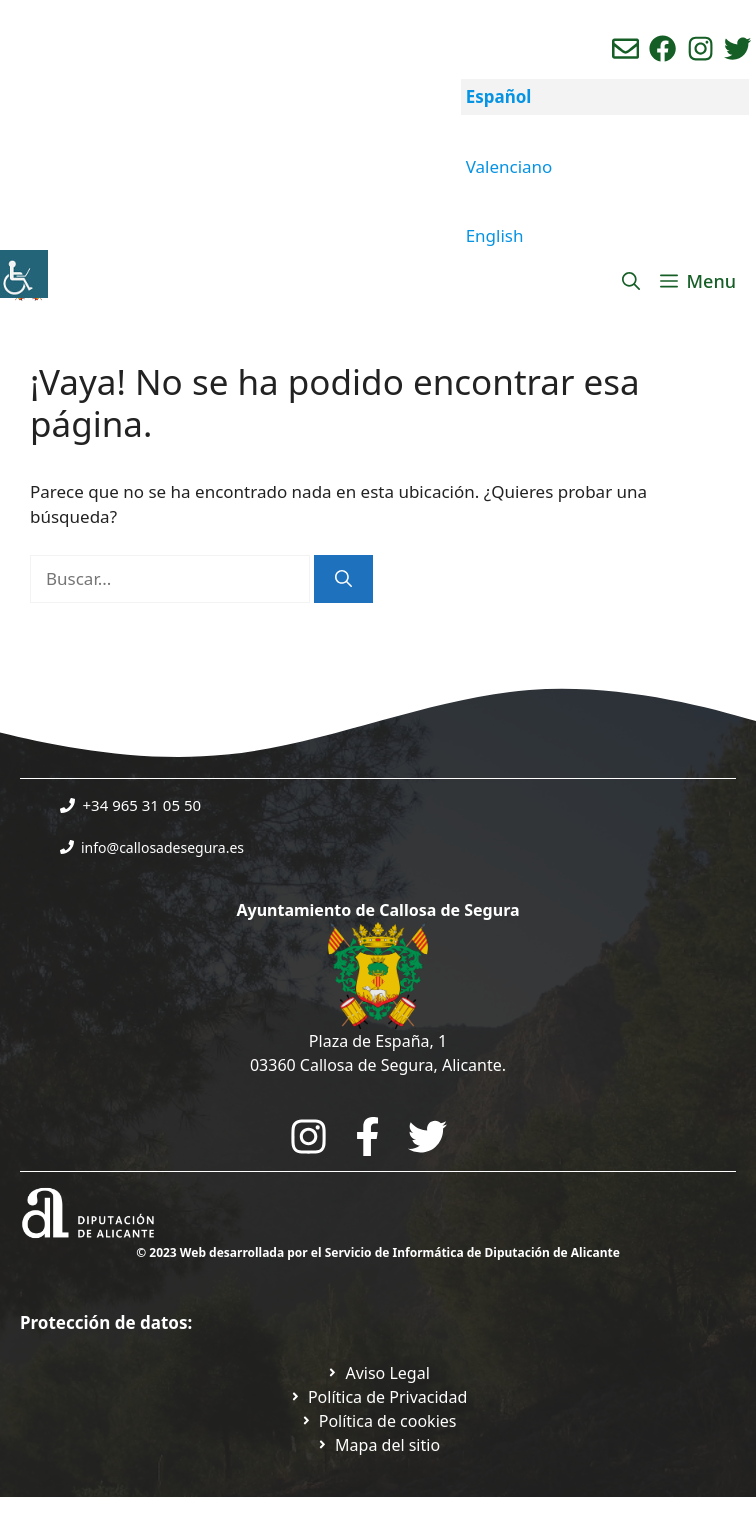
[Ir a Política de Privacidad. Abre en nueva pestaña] (378, 1373)
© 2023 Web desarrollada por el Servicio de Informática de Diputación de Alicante (378, 1252)
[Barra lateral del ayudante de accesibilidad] (24, 274)
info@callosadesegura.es (162, 847)
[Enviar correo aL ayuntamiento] (625, 48)
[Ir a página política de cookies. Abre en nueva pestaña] (378, 1421)
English (495, 235)
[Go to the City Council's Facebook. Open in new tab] (367, 1136)
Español (499, 96)
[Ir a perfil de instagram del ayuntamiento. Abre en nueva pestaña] (700, 48)
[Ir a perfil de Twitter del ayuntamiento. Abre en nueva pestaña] (737, 48)
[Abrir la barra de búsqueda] (631, 281)
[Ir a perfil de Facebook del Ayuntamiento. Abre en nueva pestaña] (662, 48)
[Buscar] (343, 579)
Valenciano (509, 166)
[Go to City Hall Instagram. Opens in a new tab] (308, 1136)
